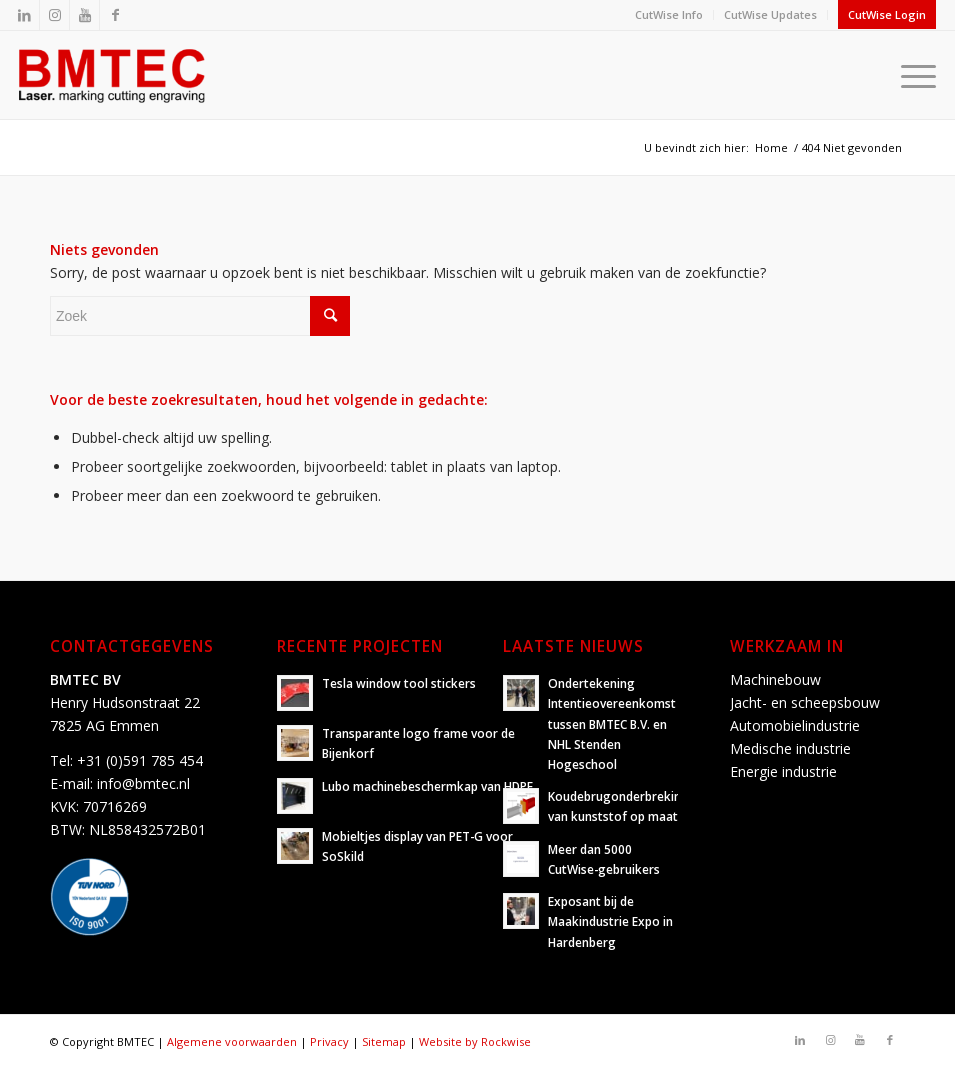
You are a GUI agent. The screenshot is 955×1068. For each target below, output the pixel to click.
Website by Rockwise (475, 1041)
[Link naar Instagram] (54, 15)
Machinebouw (775, 679)
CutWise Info (669, 14)
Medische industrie (790, 748)
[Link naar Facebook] (115, 15)
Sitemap (384, 1041)
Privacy (329, 1041)
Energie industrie (783, 771)
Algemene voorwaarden (232, 1041)
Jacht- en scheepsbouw (805, 702)
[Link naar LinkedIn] (24, 15)
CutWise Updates (770, 14)
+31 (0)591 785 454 (140, 760)
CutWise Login (887, 14)
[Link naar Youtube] (84, 15)
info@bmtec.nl (143, 783)
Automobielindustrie (795, 725)
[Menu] (913, 75)
